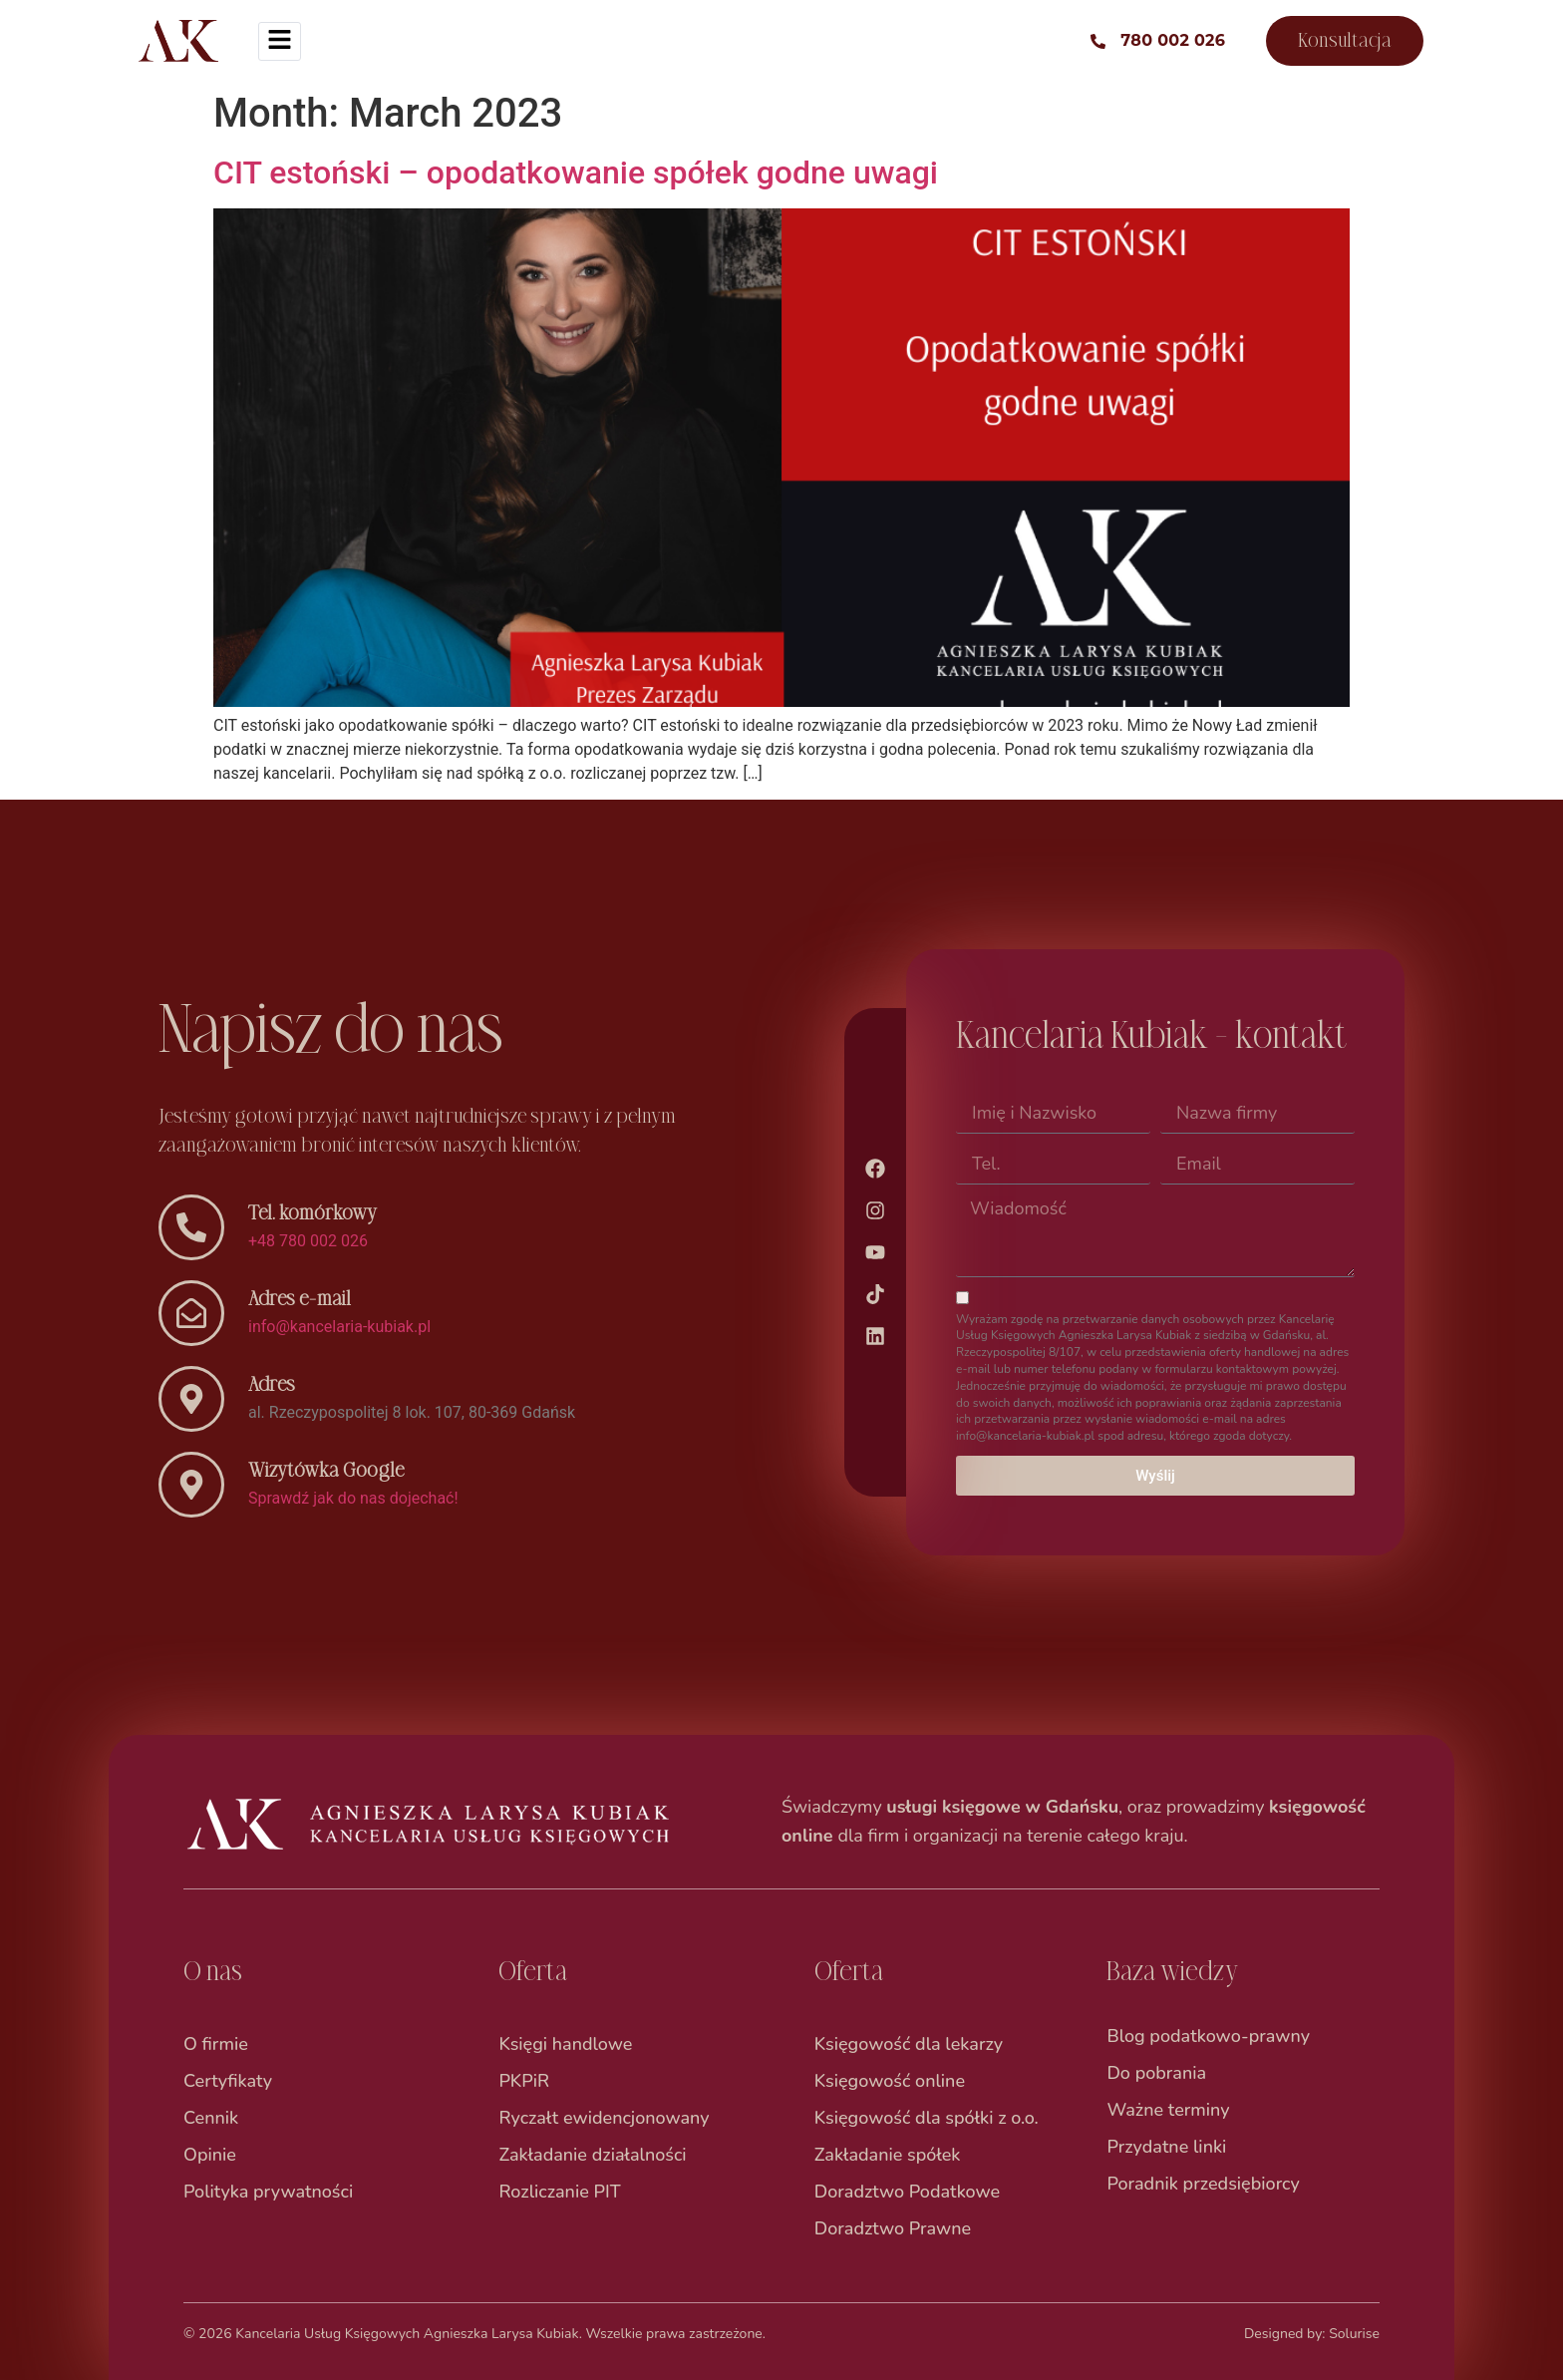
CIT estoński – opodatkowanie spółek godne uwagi (575, 172)
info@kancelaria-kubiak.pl (339, 1326)
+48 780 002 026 (308, 1240)
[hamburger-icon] (279, 41)
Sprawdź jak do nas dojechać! (353, 1498)
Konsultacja (1345, 40)
